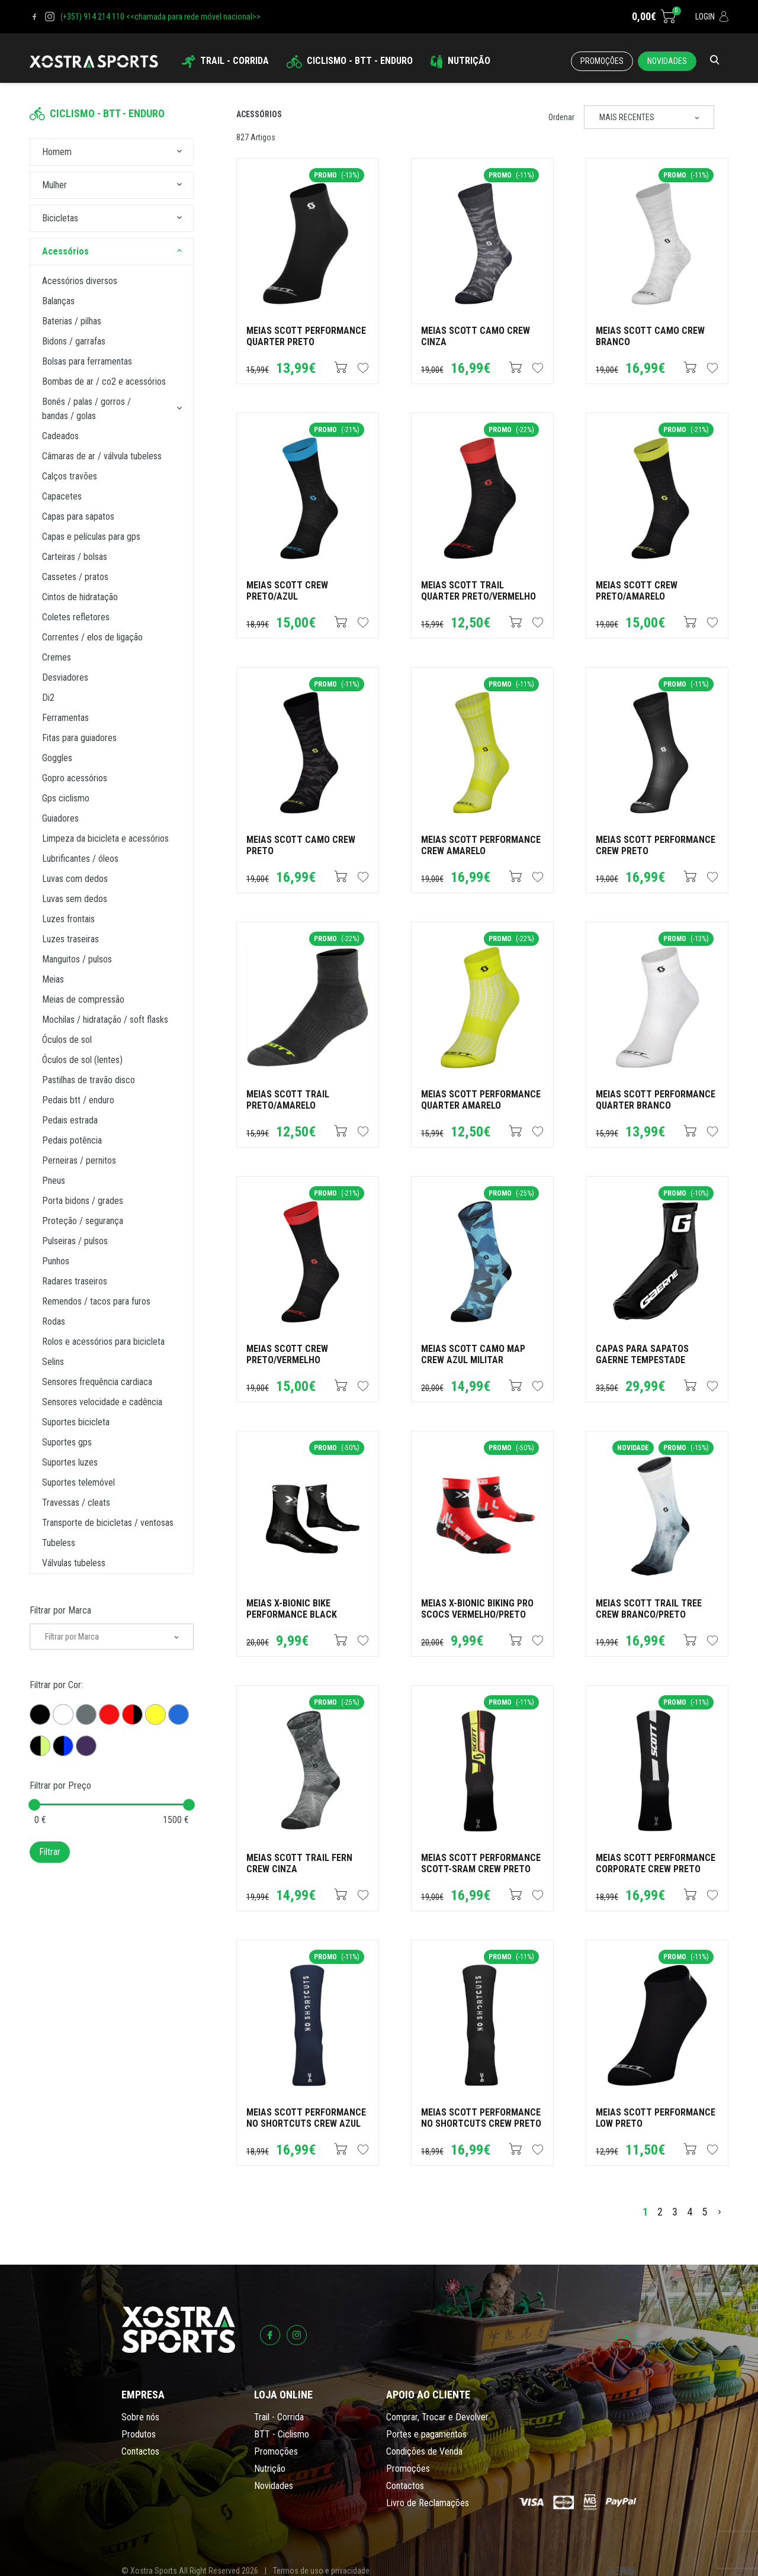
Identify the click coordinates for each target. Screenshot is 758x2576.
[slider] (34, 1805)
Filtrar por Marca (60, 1610)
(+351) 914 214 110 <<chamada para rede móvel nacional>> (160, 16)
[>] (719, 2211)
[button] (179, 152)
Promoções (602, 61)
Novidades (667, 61)
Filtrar (49, 1851)
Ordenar (561, 117)
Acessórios (259, 114)
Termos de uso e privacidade (321, 2570)
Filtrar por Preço (60, 1785)
